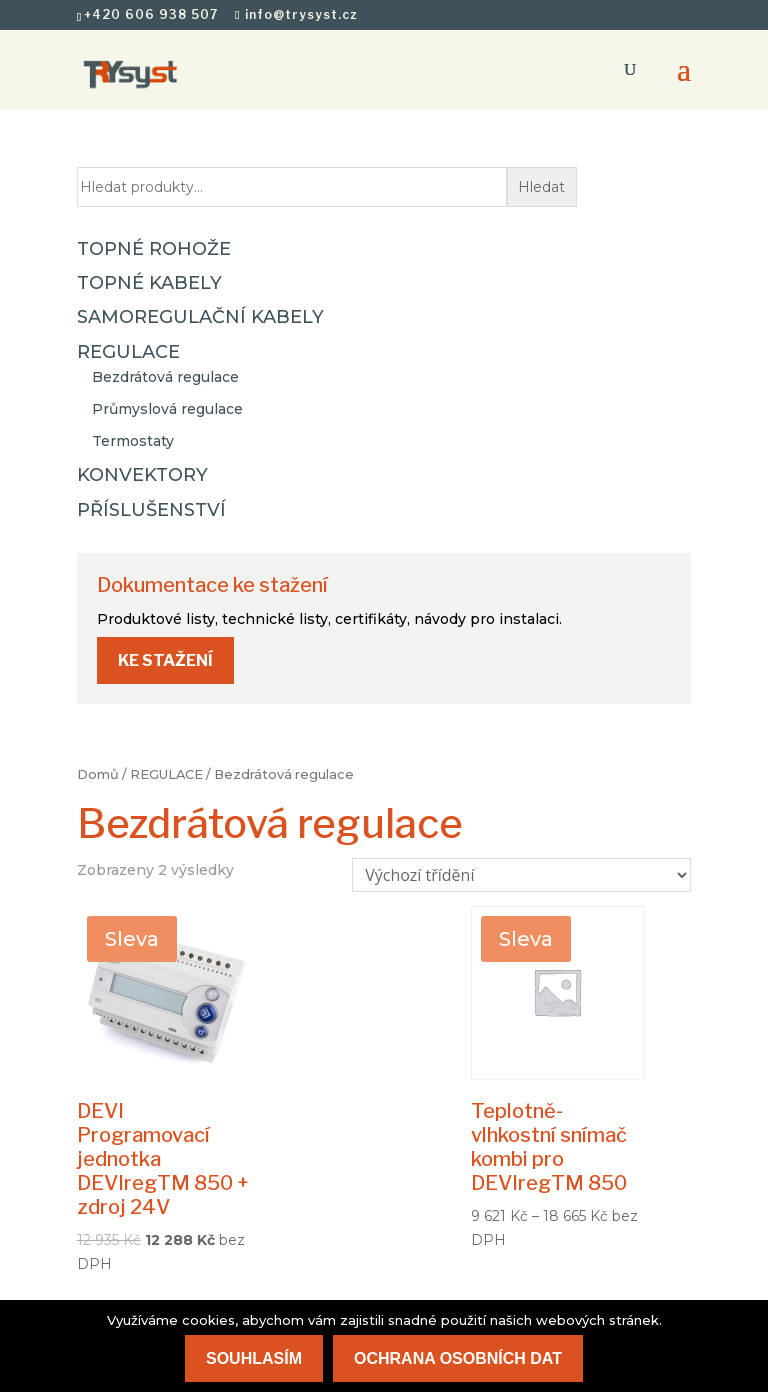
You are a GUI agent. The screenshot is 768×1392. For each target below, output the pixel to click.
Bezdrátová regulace (165, 377)
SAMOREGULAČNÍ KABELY (200, 317)
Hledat (541, 187)
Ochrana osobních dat (458, 1358)
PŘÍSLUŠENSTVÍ (151, 510)
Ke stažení (165, 660)
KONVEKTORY (142, 475)
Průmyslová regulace (167, 409)
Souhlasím (254, 1358)
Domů (98, 774)
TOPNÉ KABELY (149, 283)
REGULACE (166, 774)
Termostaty (133, 441)
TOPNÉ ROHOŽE (154, 249)
